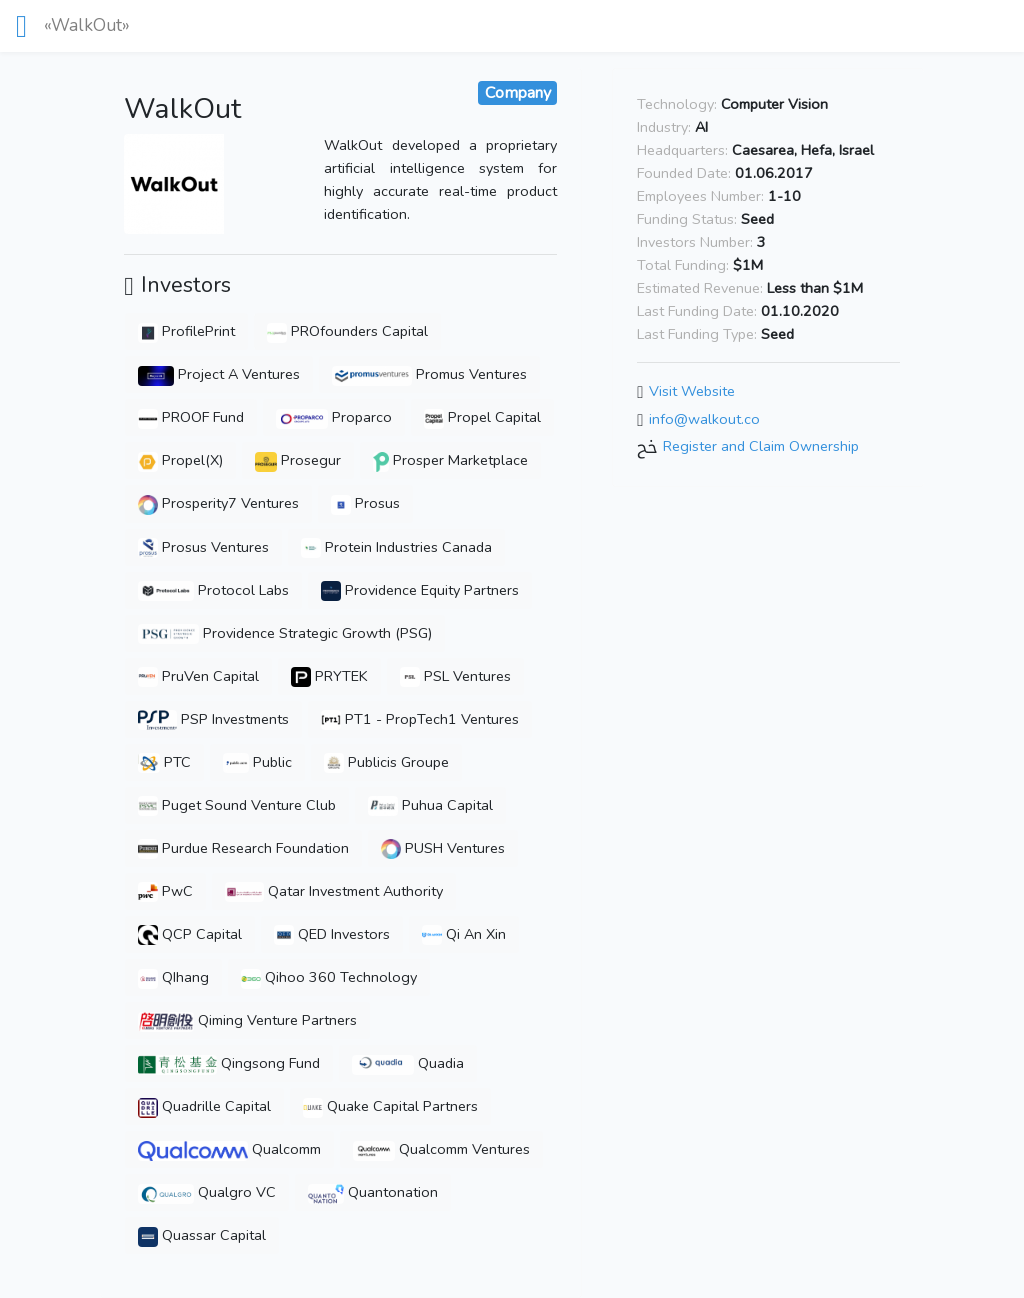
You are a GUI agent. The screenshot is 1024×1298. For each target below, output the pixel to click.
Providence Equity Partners (420, 590)
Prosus (365, 503)
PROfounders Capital (347, 331)
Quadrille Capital (204, 1106)
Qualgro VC (206, 1192)
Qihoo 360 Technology (329, 977)
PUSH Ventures (443, 848)
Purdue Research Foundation (243, 848)
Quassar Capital (202, 1235)
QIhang (173, 977)
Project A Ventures (219, 374)
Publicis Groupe (386, 762)
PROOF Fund (191, 417)
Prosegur (298, 460)
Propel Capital (482, 417)
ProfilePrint (186, 331)
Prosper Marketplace (450, 460)
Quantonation (373, 1192)
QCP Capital (190, 934)
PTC (164, 762)
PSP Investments (213, 719)
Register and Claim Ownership (761, 447)
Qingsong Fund (229, 1063)
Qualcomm (229, 1149)
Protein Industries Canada (396, 547)
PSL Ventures (455, 676)
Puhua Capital (430, 805)
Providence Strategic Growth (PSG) (284, 633)
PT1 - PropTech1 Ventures (420, 719)
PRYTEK (329, 676)
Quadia (407, 1063)
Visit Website (692, 391)
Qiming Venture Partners (247, 1020)
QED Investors (332, 934)
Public (258, 762)
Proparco (333, 417)
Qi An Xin (464, 934)
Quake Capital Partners (390, 1106)
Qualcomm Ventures (441, 1149)
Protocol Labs (213, 590)
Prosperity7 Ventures (218, 503)
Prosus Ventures (203, 547)
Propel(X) (180, 460)
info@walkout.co (704, 419)
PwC (165, 891)
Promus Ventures (429, 374)
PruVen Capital (198, 676)
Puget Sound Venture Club (237, 805)
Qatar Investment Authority (333, 891)
